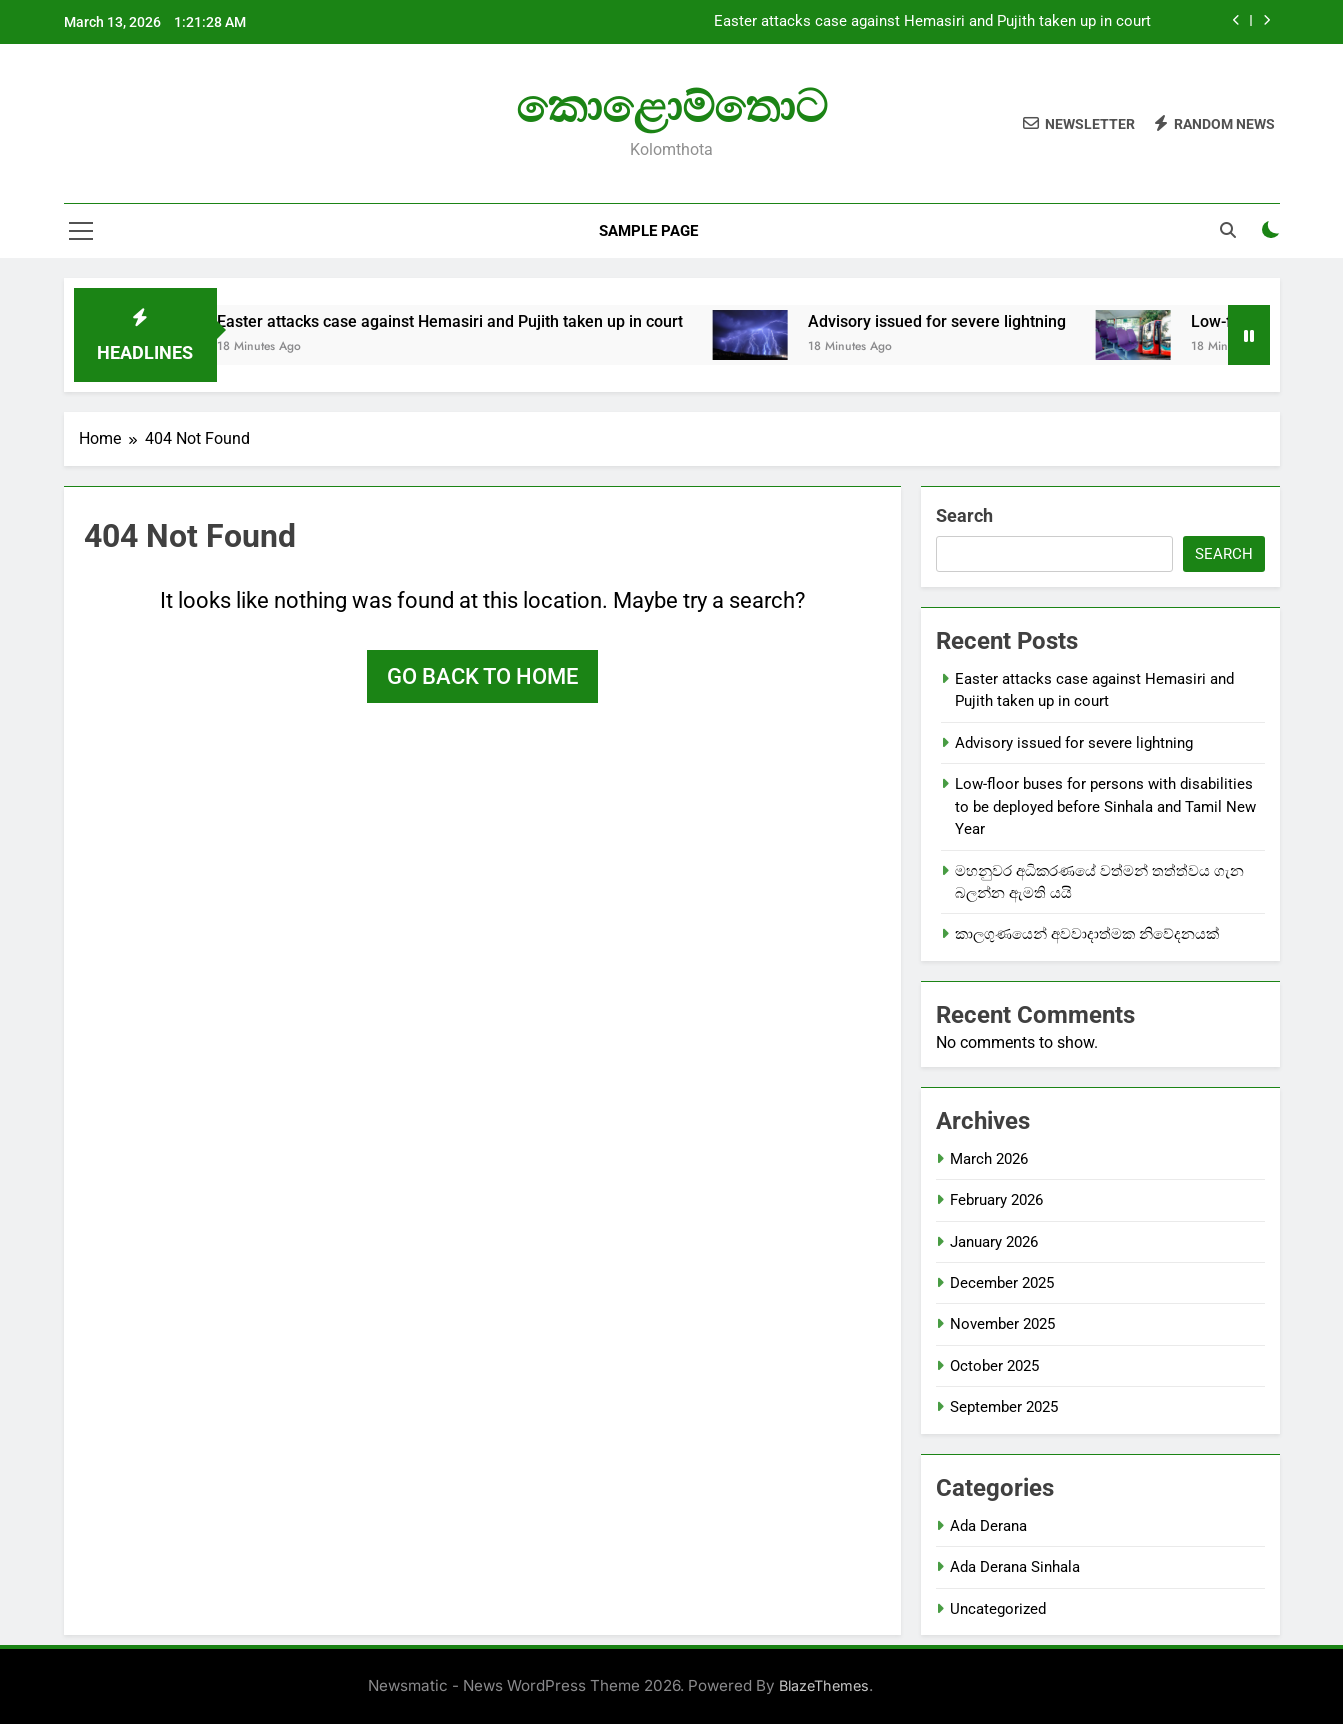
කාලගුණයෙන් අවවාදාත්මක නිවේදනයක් (1087, 934)
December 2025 (1002, 1283)
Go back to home (482, 676)
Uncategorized (998, 1609)
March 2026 (989, 1159)
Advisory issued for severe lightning (993, 321)
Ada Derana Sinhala (1015, 1567)
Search (964, 515)
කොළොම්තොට (671, 106)
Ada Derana (988, 1526)
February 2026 (996, 1200)
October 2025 (994, 1366)
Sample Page (648, 231)
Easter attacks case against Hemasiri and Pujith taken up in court (932, 22)
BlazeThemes (824, 1685)
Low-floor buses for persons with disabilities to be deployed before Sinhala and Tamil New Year (1105, 806)
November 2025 (1002, 1324)
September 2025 (1004, 1407)
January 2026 (994, 1242)
